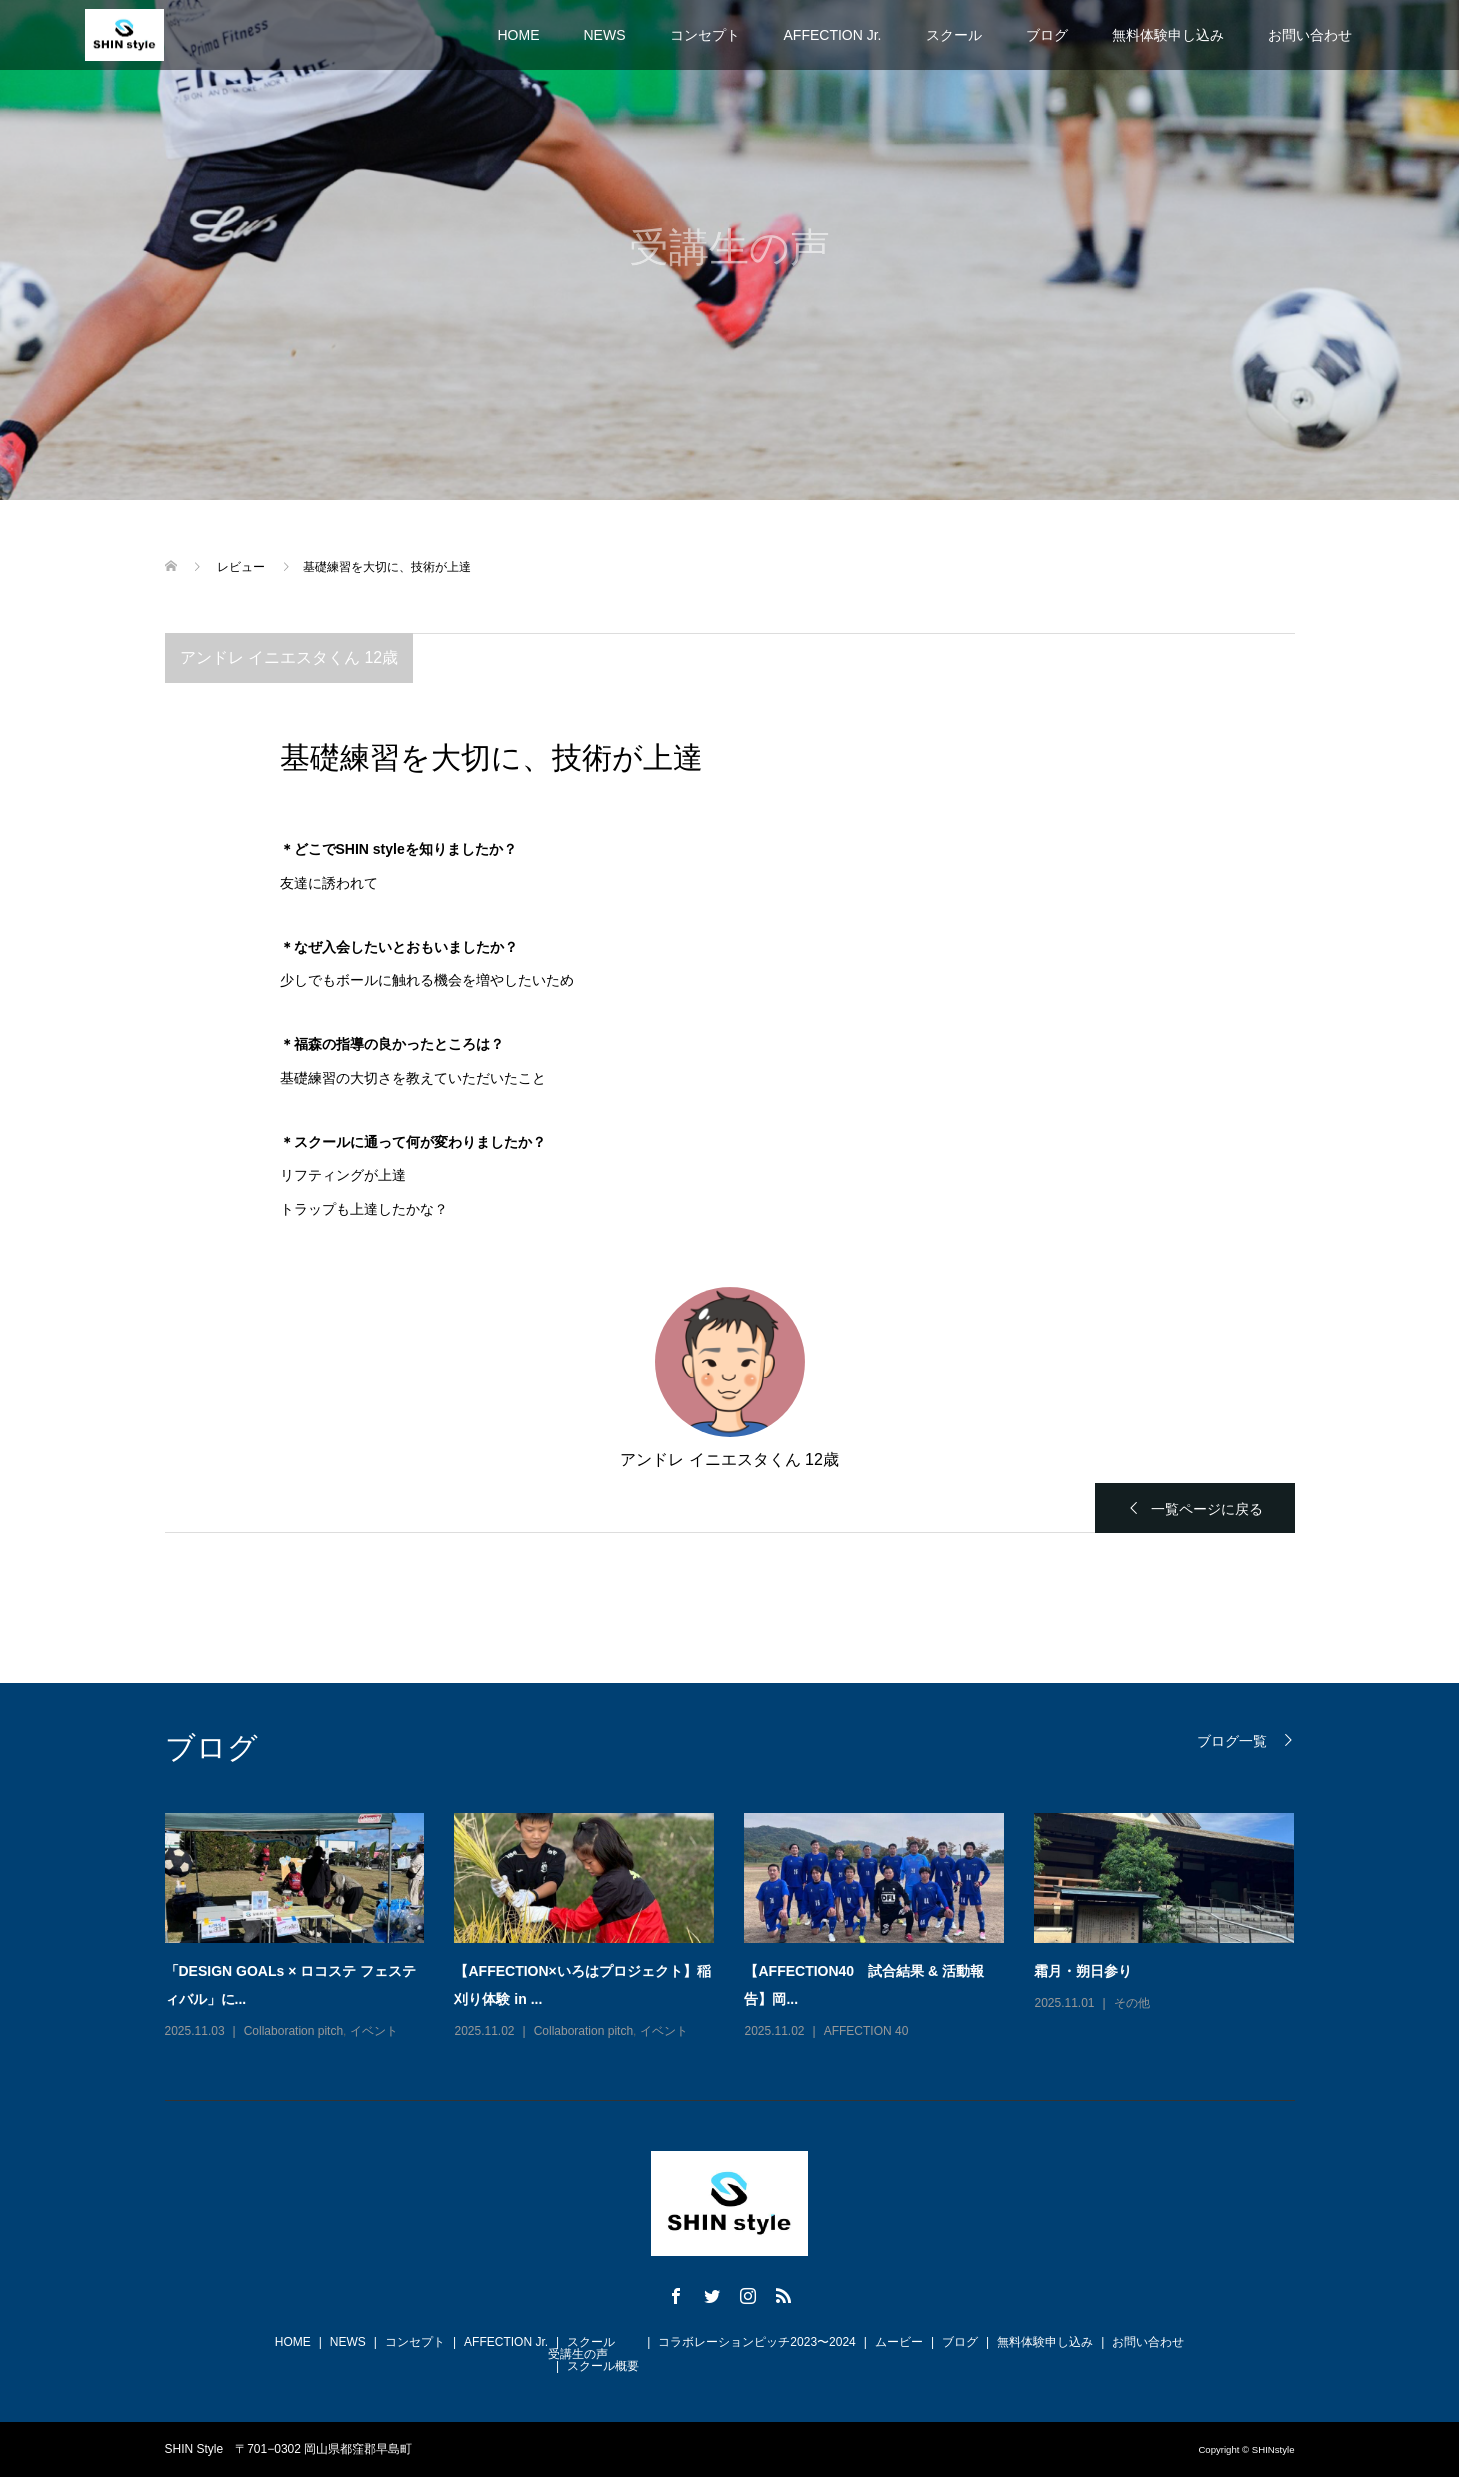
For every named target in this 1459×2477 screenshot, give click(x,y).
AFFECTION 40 (866, 2031)
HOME (519, 35)
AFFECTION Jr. (833, 35)
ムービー (899, 2342)
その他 (1132, 2003)
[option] (745, 1928)
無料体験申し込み (1168, 35)
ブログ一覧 (1232, 1740)
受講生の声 (578, 2354)
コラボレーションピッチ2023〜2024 (756, 2342)
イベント (374, 2031)
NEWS (605, 35)
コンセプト (705, 35)
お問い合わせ (1310, 35)
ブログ (1047, 35)
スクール (954, 35)
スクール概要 (603, 2366)
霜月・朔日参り (1083, 1971)
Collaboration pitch (293, 2031)
